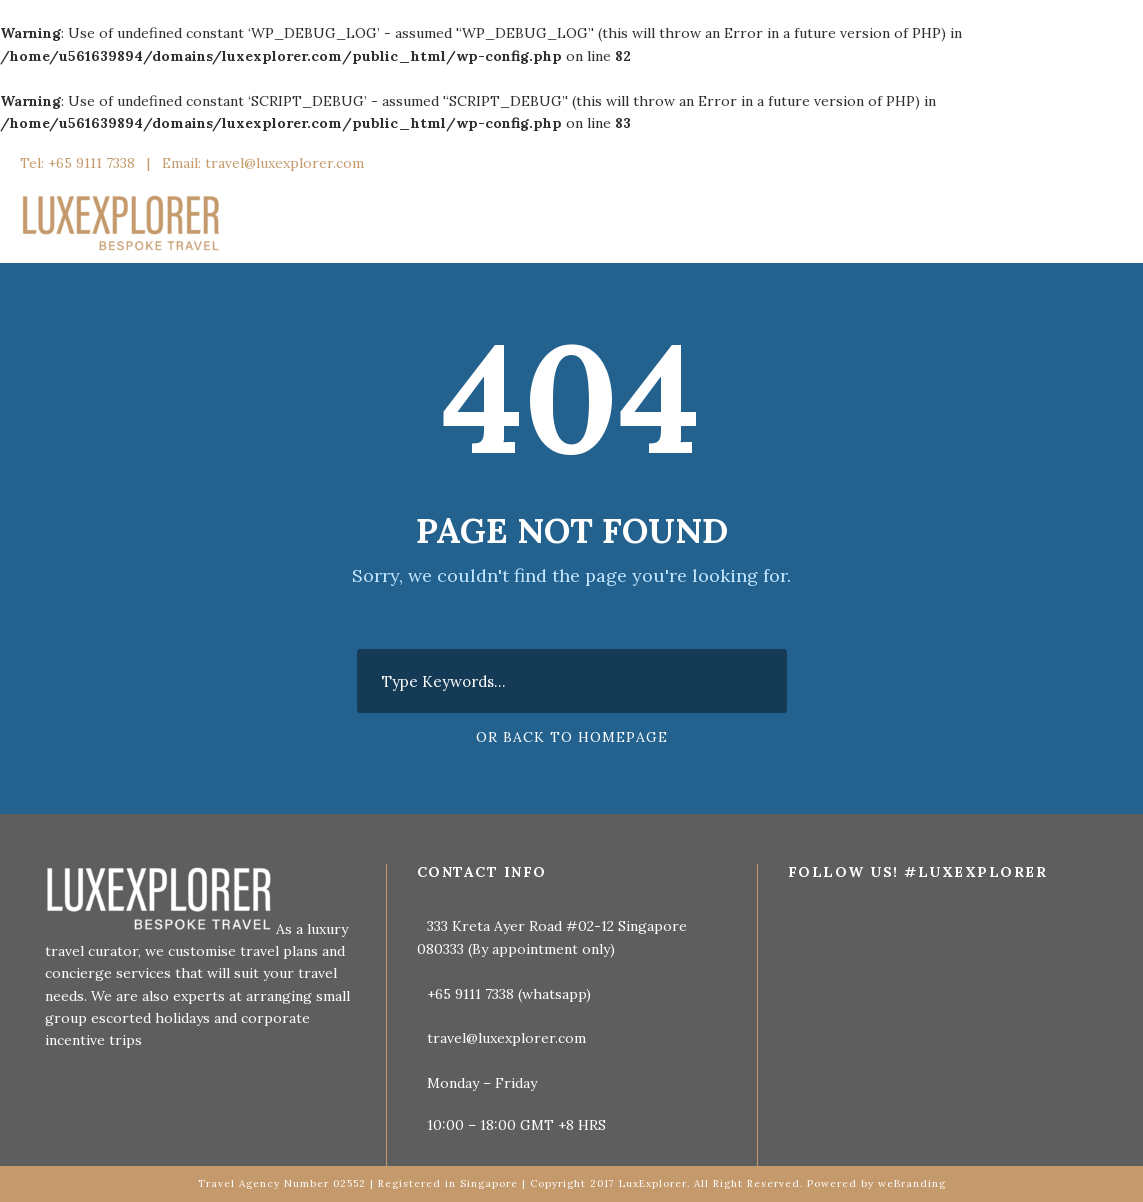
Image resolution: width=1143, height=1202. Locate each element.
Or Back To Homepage (572, 737)
